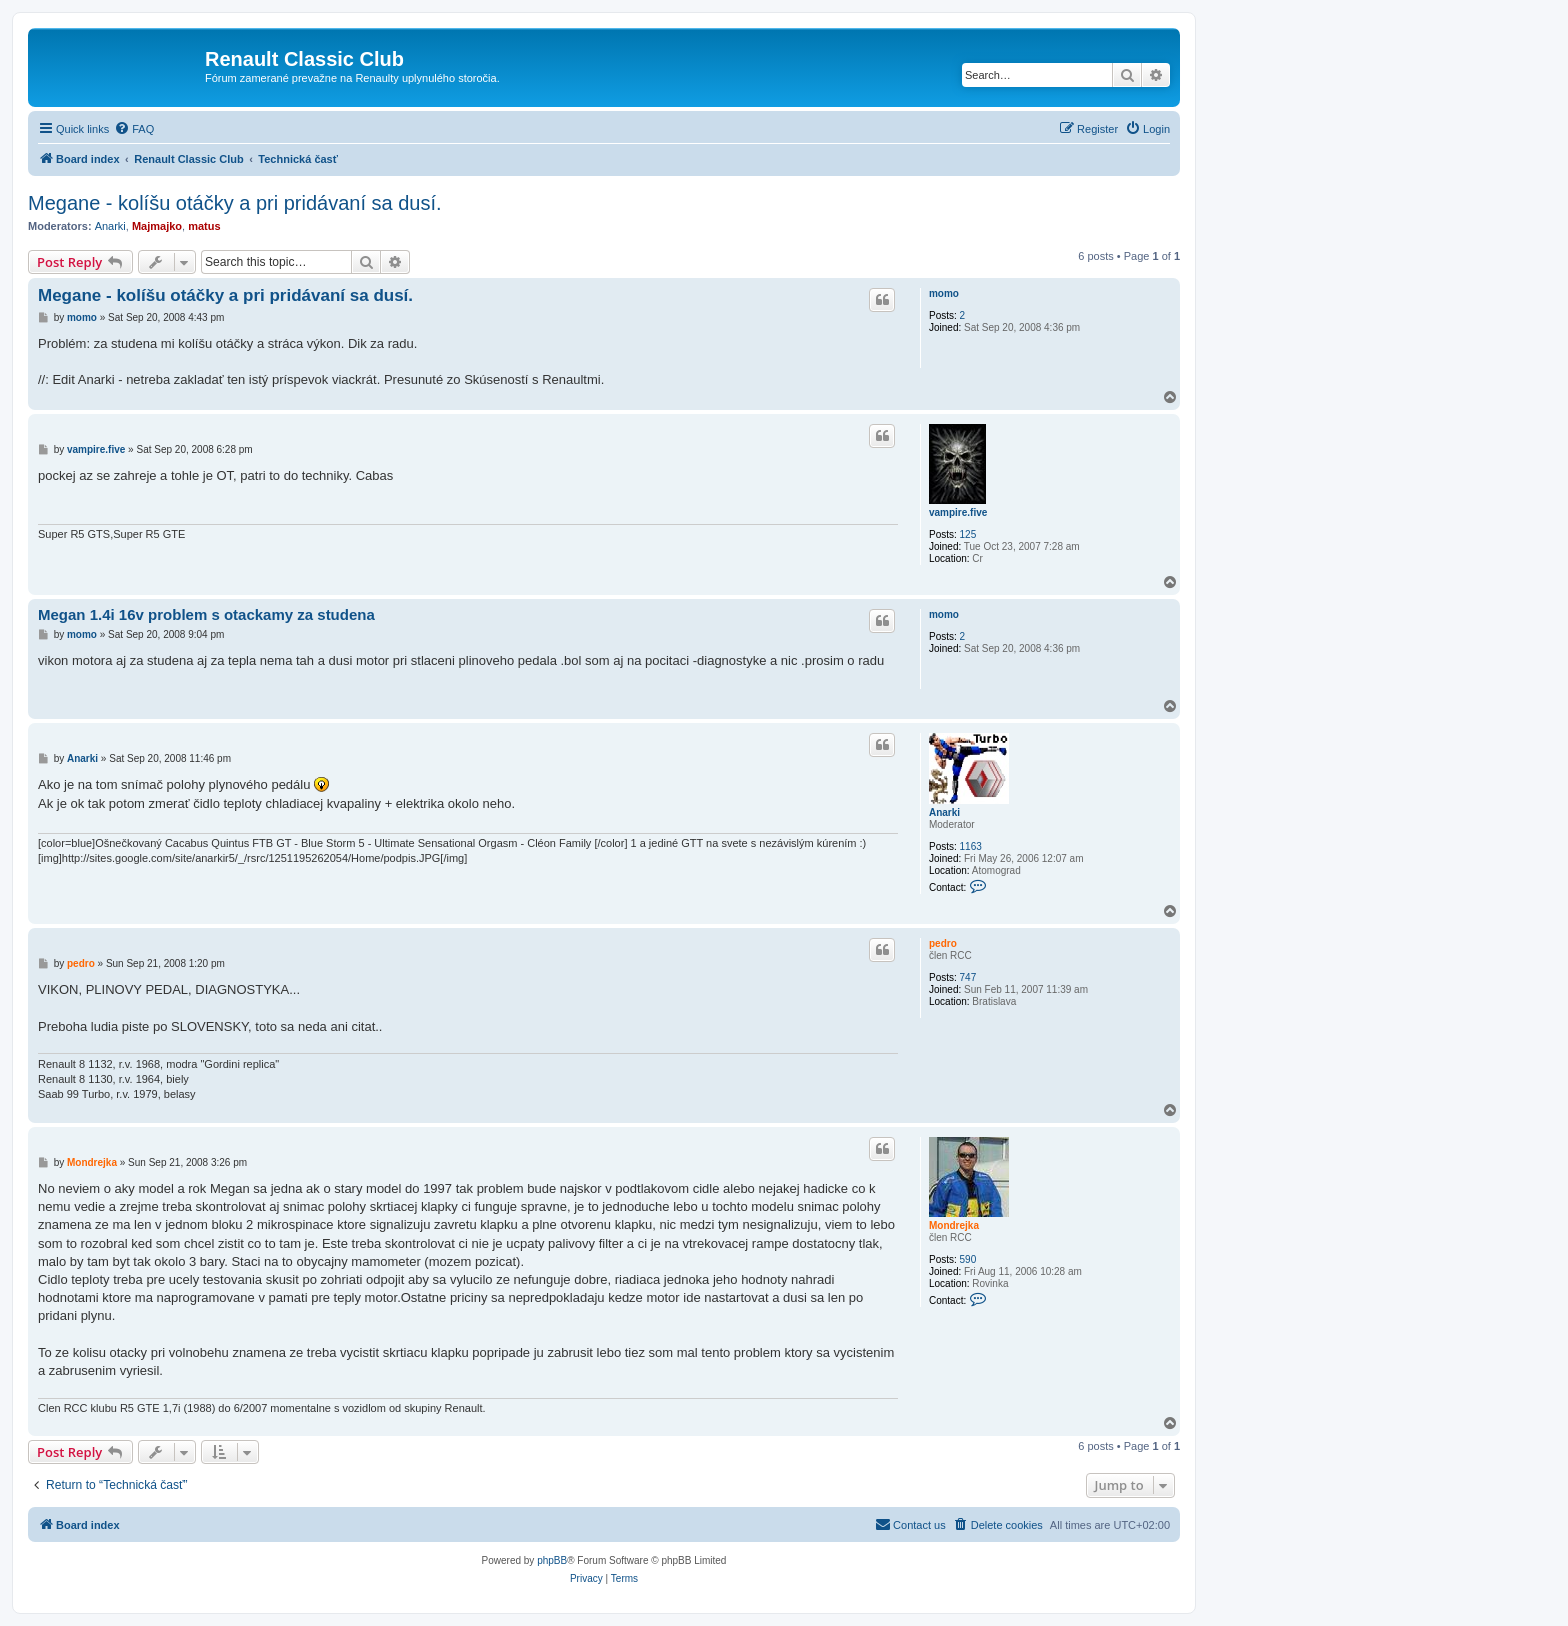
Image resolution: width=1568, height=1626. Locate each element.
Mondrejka (954, 1225)
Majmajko (157, 226)
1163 (971, 846)
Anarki (110, 226)
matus (204, 226)
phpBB (552, 1560)
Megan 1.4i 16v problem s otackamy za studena (206, 614)
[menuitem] (134, 129)
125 (968, 534)
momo (944, 293)
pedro (943, 943)
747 (968, 977)
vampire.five (958, 512)
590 (968, 1259)
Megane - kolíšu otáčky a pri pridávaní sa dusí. (235, 203)
